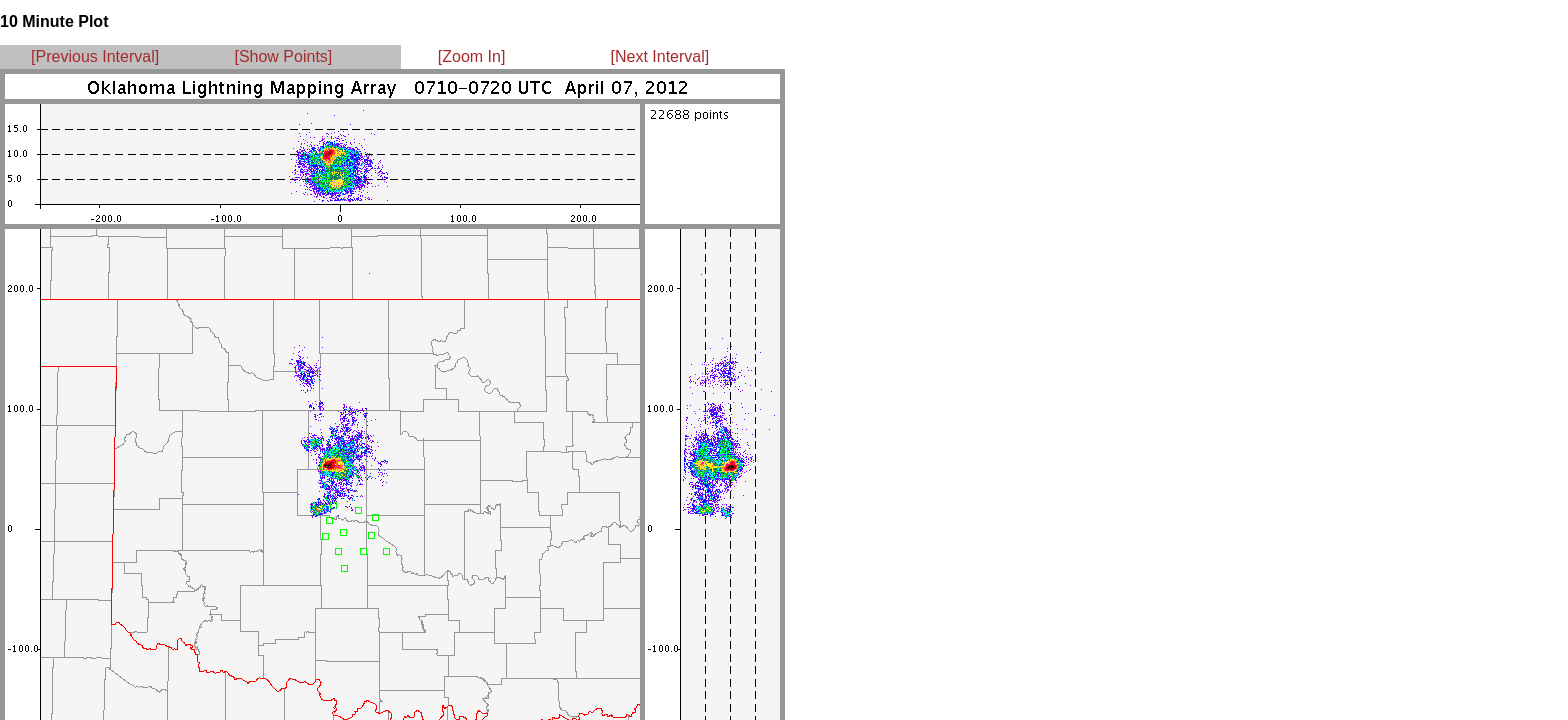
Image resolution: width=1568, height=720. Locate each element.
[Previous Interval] (95, 56)
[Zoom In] (472, 56)
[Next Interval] (660, 56)
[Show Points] (283, 56)
